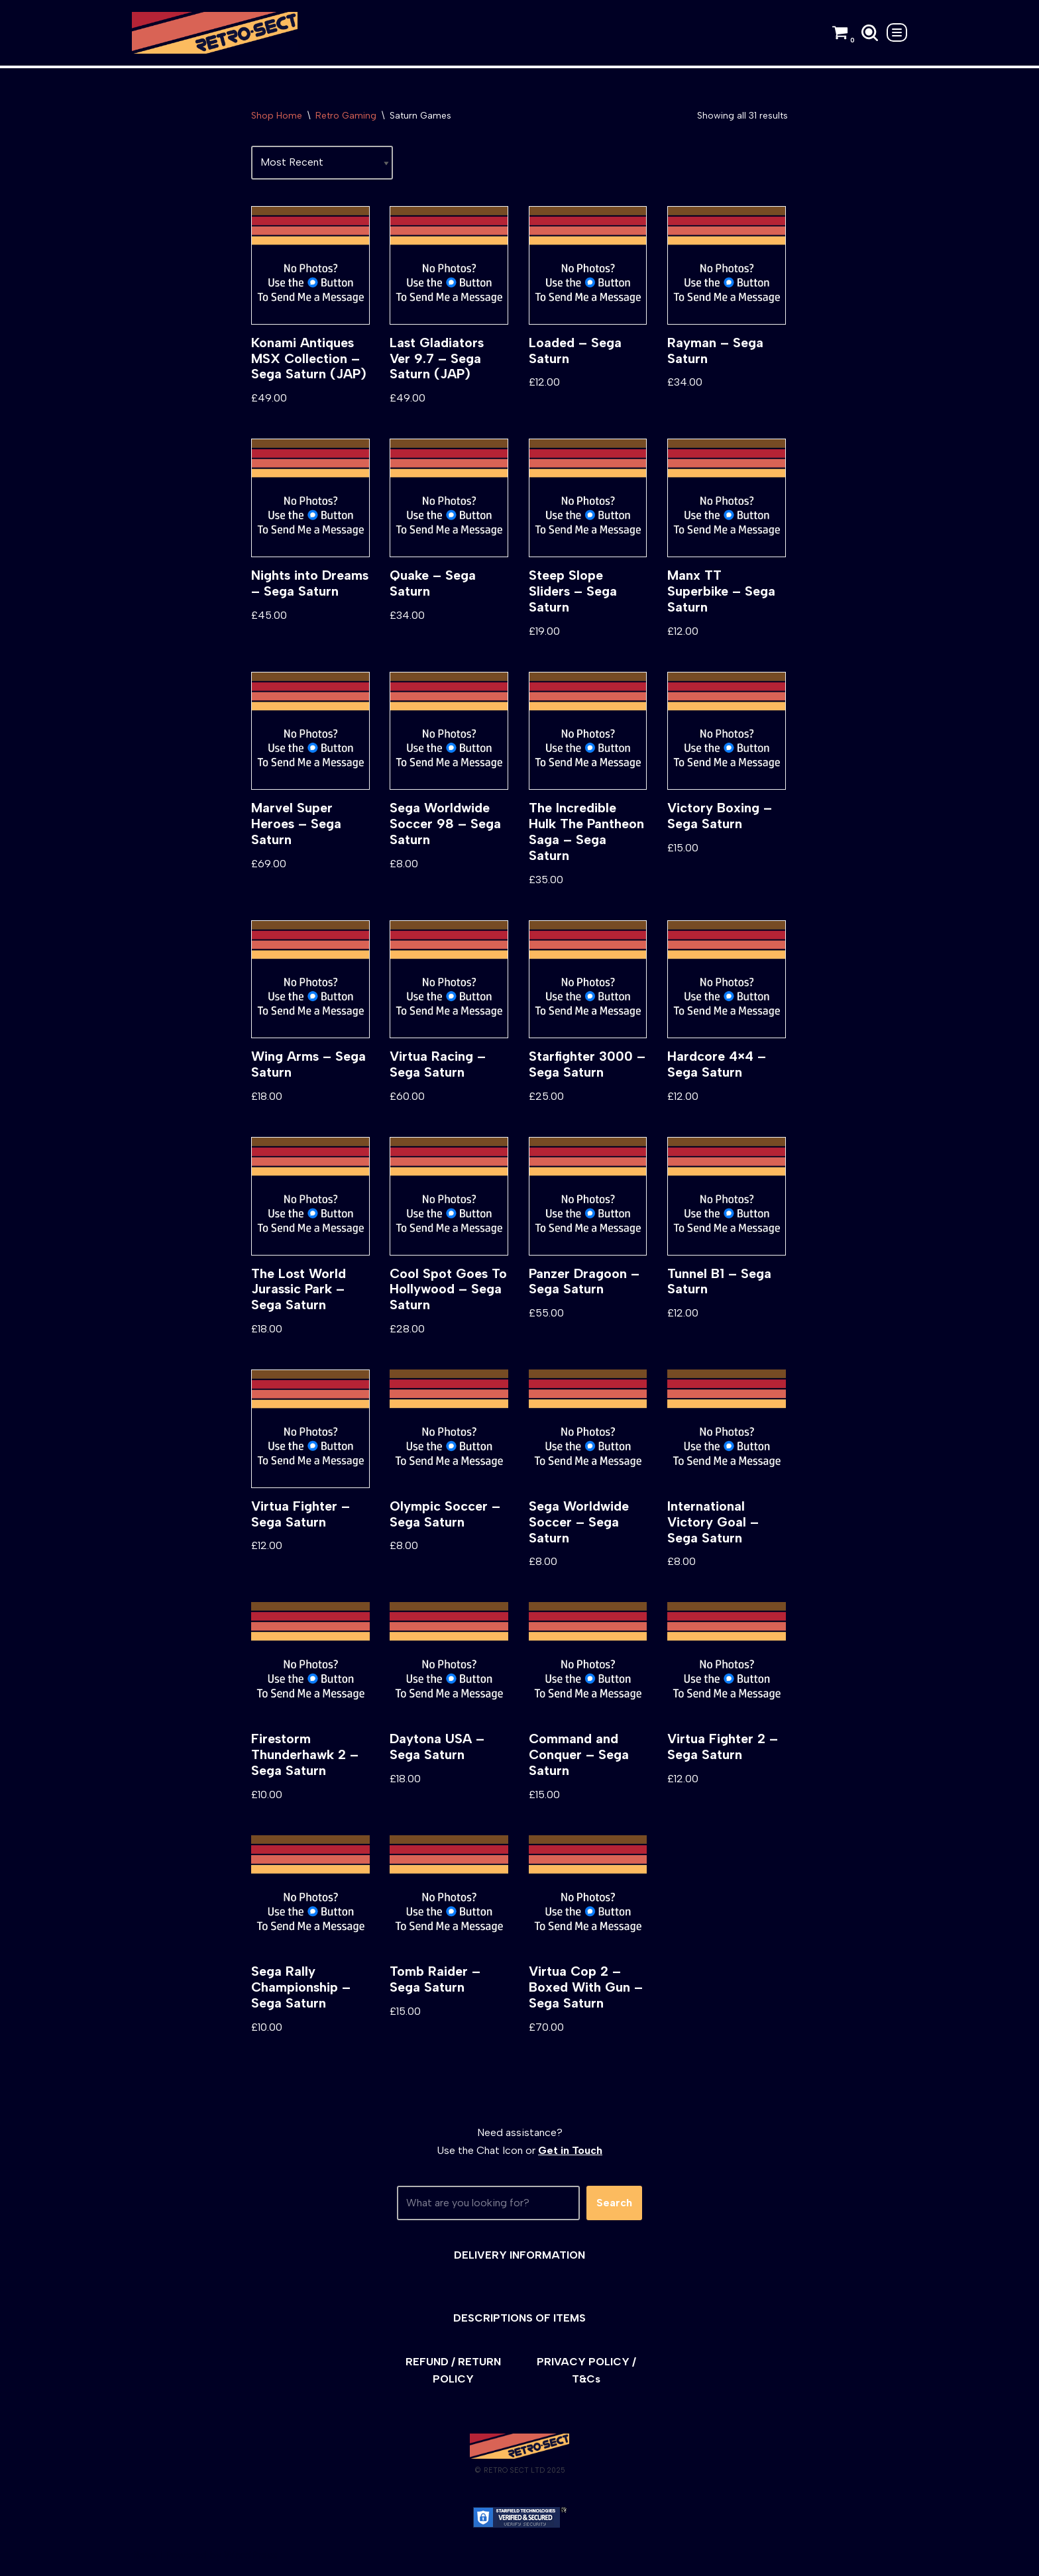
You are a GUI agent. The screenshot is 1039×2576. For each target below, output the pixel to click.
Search (614, 2206)
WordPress (251, 2559)
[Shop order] (322, 163)
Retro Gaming (345, 115)
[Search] (869, 33)
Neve (144, 2559)
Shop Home (276, 115)
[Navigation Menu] (897, 32)
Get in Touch (570, 2153)
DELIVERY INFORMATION (519, 2258)
